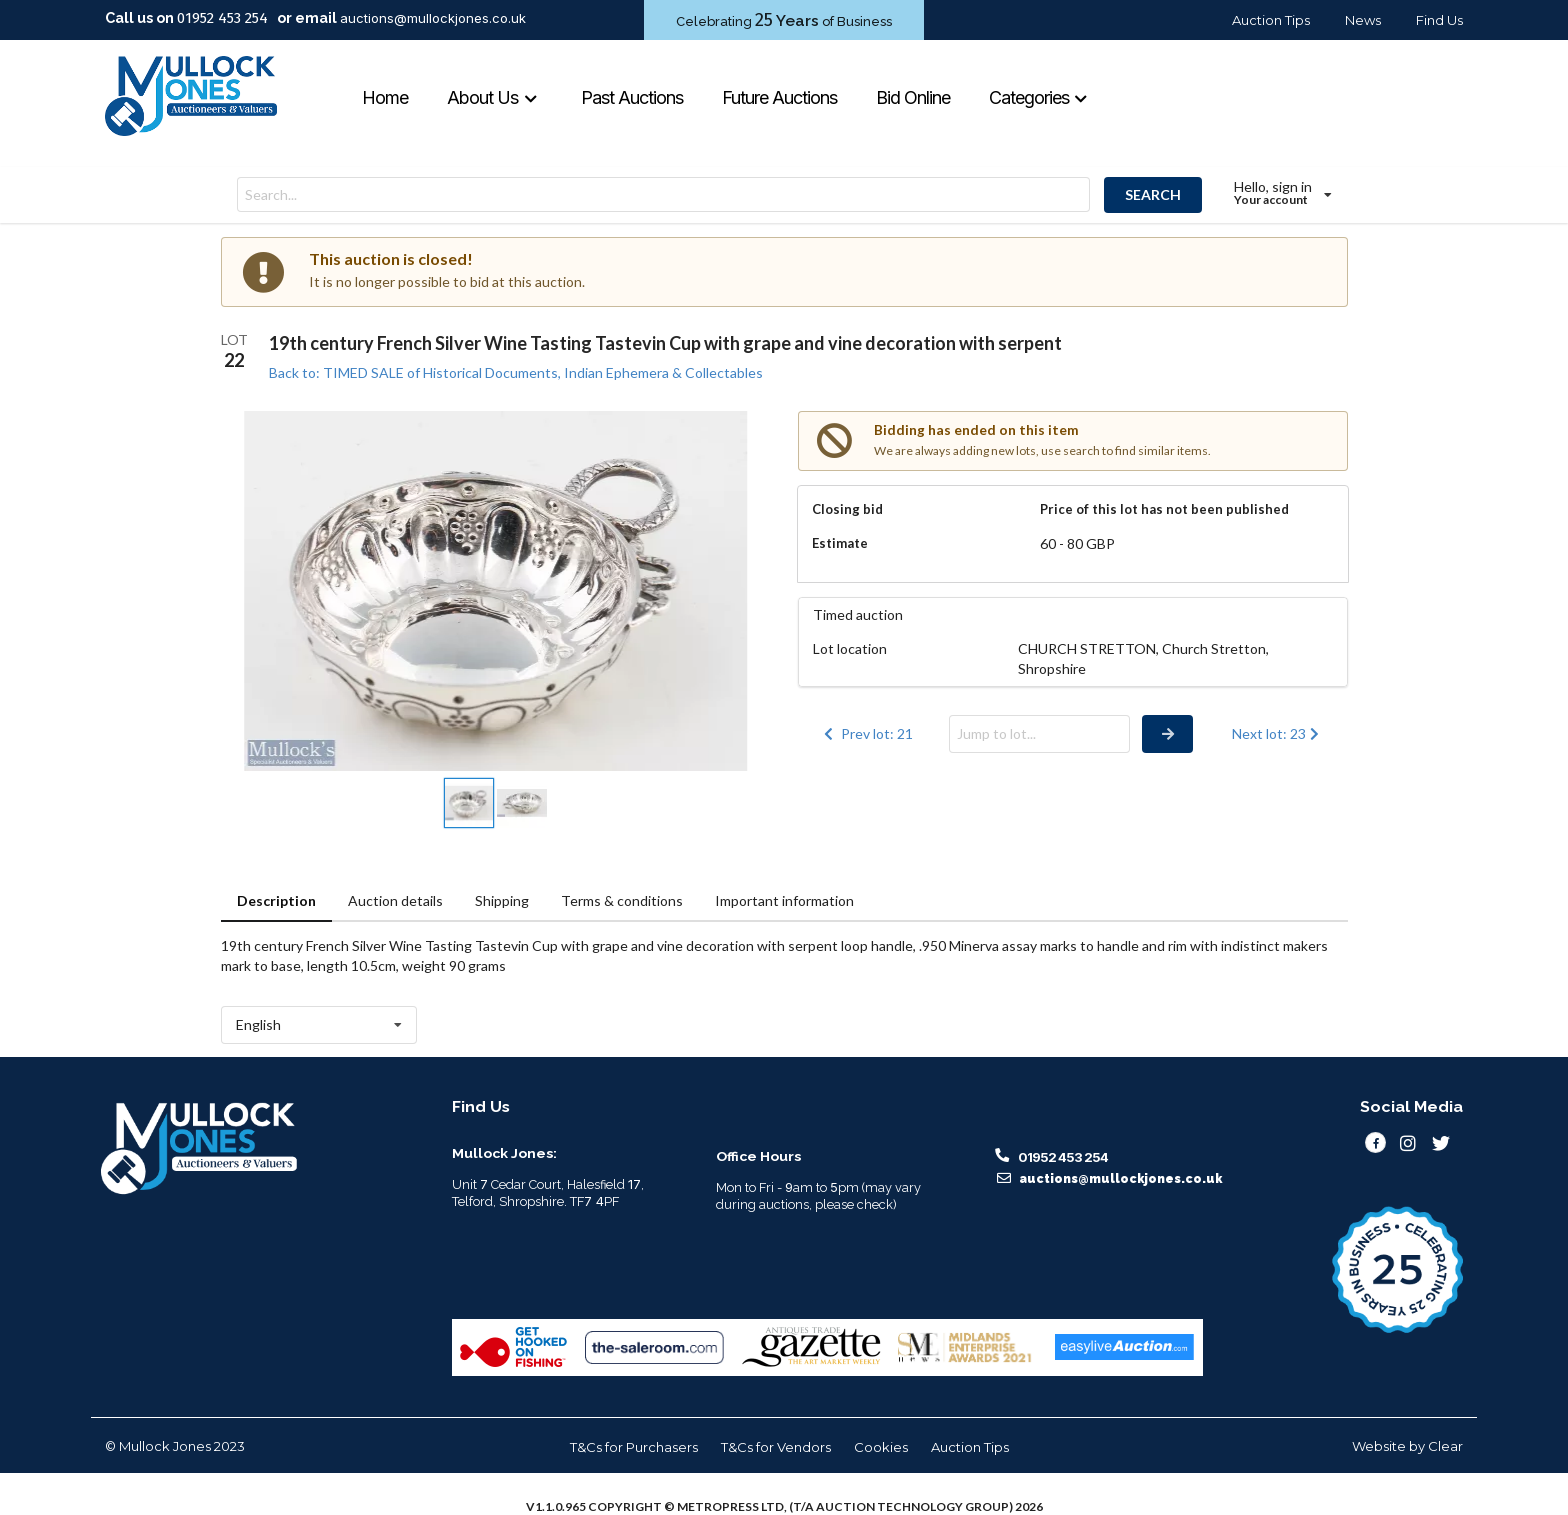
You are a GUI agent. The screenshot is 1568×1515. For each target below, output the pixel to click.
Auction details (395, 900)
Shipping (502, 900)
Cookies (881, 1447)
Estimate (840, 543)
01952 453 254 (222, 18)
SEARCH (1153, 194)
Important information (784, 900)
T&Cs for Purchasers (634, 1447)
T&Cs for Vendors (776, 1447)
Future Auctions (779, 97)
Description (276, 900)
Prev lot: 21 (867, 733)
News (1363, 20)
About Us (492, 97)
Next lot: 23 (1277, 733)
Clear (1445, 1446)
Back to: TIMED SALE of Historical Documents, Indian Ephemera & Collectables (516, 372)
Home (385, 97)
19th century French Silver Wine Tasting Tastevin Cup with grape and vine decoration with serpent (665, 343)
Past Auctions (632, 97)
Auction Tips (1271, 20)
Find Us (1439, 20)
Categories (1039, 97)
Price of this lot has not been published (1164, 509)
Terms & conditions (622, 900)
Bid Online (913, 97)
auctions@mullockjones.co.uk (433, 18)
